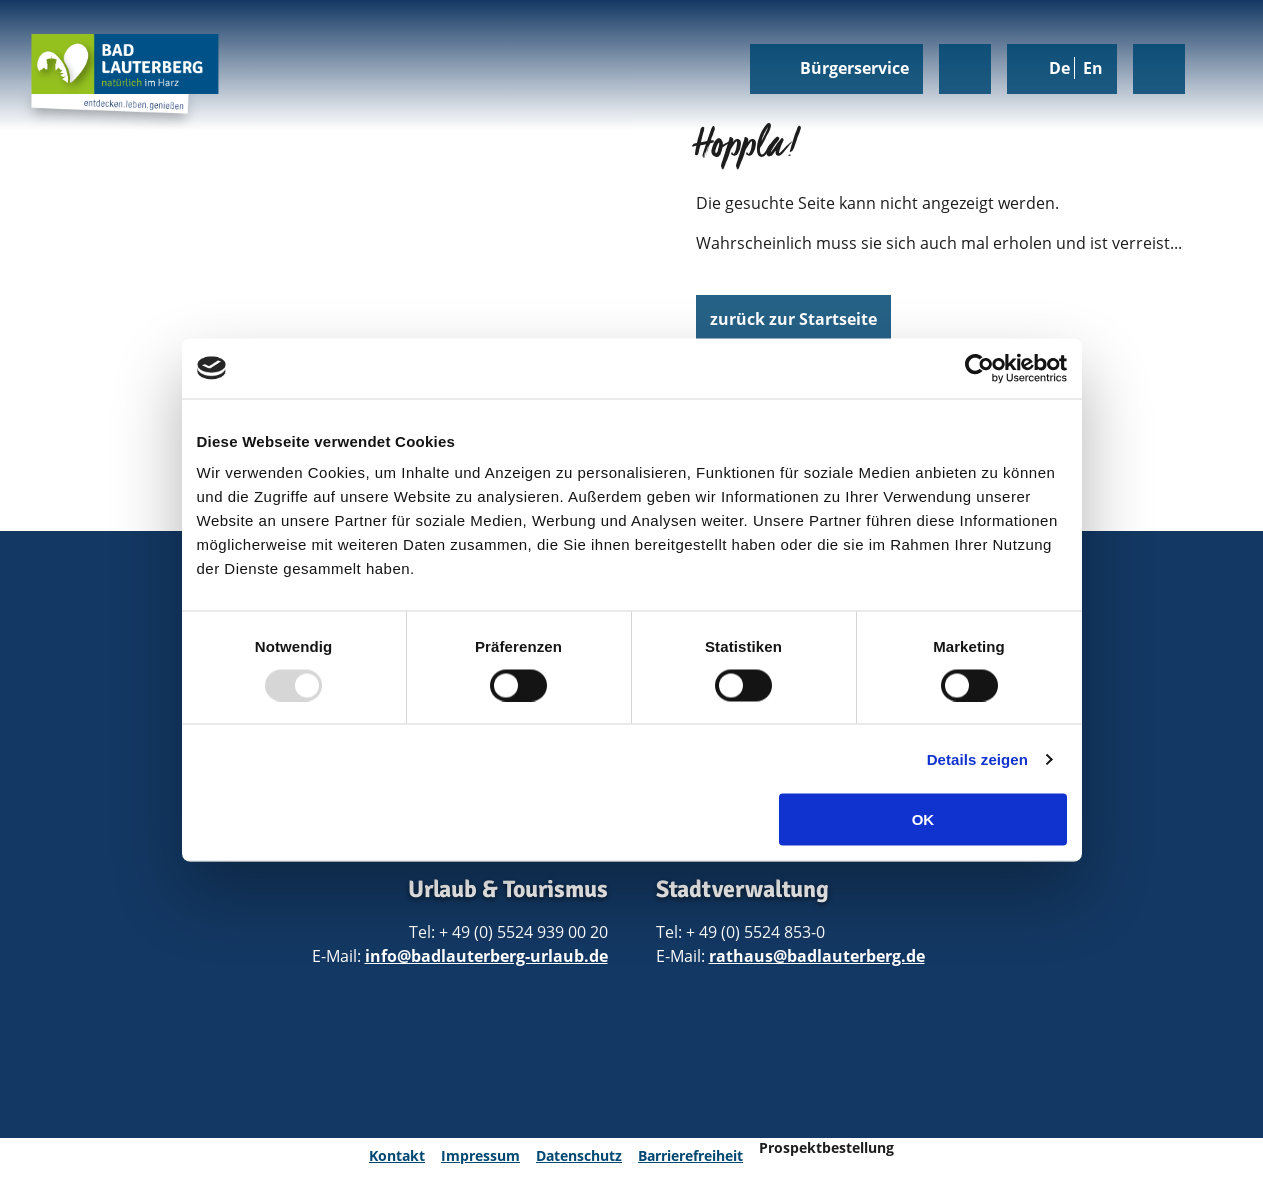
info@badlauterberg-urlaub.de (486, 956)
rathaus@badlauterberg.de (817, 956)
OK (923, 819)
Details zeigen (977, 758)
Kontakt (397, 1155)
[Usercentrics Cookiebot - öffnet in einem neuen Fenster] (979, 368)
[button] (793, 320)
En (1093, 68)
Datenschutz (579, 1155)
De (1061, 68)
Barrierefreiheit (690, 1155)
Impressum (480, 1155)
